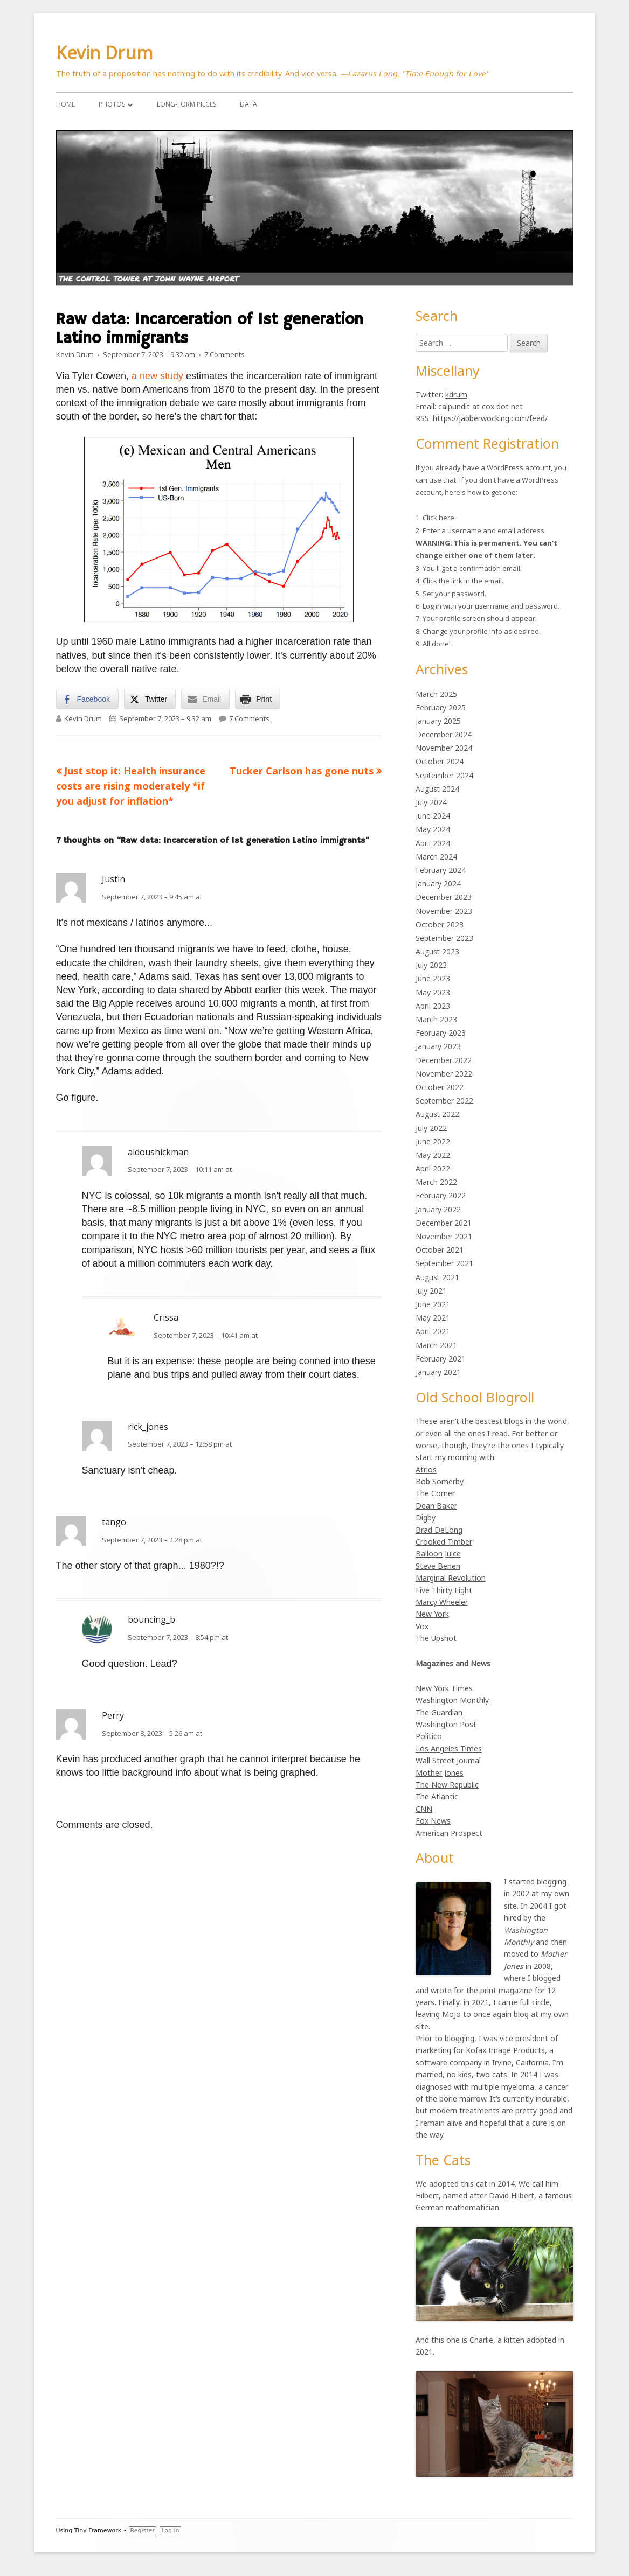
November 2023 (444, 911)
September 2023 (444, 938)
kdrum (456, 394)
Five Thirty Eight (444, 1590)
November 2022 (444, 1074)
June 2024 (433, 816)
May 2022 (433, 1155)
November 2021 (444, 1236)
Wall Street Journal (448, 1760)
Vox (422, 1626)
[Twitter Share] (150, 699)
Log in (170, 2530)
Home (65, 104)
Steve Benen (438, 1566)
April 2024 (433, 843)
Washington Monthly (452, 1700)
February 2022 (441, 1195)
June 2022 (433, 1141)
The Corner (435, 1493)
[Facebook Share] (87, 699)
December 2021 (444, 1223)
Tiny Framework (97, 2530)
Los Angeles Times (449, 1748)
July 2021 (431, 1291)
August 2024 (437, 789)
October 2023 (440, 924)
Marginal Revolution (451, 1578)
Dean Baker (436, 1505)
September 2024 (444, 775)
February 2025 (441, 707)
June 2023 (433, 978)
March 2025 (436, 694)
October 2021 (440, 1250)
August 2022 (437, 1114)
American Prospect (449, 1833)
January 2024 (438, 883)
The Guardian (439, 1712)
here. (447, 517)
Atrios (426, 1469)
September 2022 (444, 1100)
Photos (112, 104)
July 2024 (431, 802)
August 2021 (437, 1277)
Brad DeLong (439, 1530)
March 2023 (436, 1019)
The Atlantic (437, 1796)
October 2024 (440, 761)
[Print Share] (257, 699)
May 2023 (433, 992)
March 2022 (436, 1182)
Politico (429, 1736)
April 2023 (433, 1006)
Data (248, 104)
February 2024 (441, 870)
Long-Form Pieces (186, 104)
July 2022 (431, 1128)
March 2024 (436, 856)
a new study (157, 376)
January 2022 (438, 1209)
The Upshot (436, 1638)
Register (142, 2530)
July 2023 (431, 965)
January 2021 (438, 1372)
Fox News (433, 1821)
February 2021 (441, 1358)
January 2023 (438, 1046)
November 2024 (444, 748)
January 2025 (438, 721)
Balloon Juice (438, 1553)
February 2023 (441, 1033)
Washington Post (446, 1724)
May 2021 (433, 1318)
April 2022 (433, 1168)
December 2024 (444, 734)
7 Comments (224, 354)
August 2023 (437, 951)
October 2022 (440, 1087)
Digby (426, 1517)
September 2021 (444, 1263)
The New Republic (447, 1784)
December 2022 (444, 1060)
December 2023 (444, 897)
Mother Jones (440, 1773)
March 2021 (436, 1345)
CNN (424, 1809)
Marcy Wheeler (442, 1602)
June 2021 (433, 1304)
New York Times (444, 1688)
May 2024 (433, 829)
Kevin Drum (104, 52)
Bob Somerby (440, 1481)
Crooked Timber (444, 1542)
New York (432, 1614)
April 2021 (433, 1331)
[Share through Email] (205, 699)
